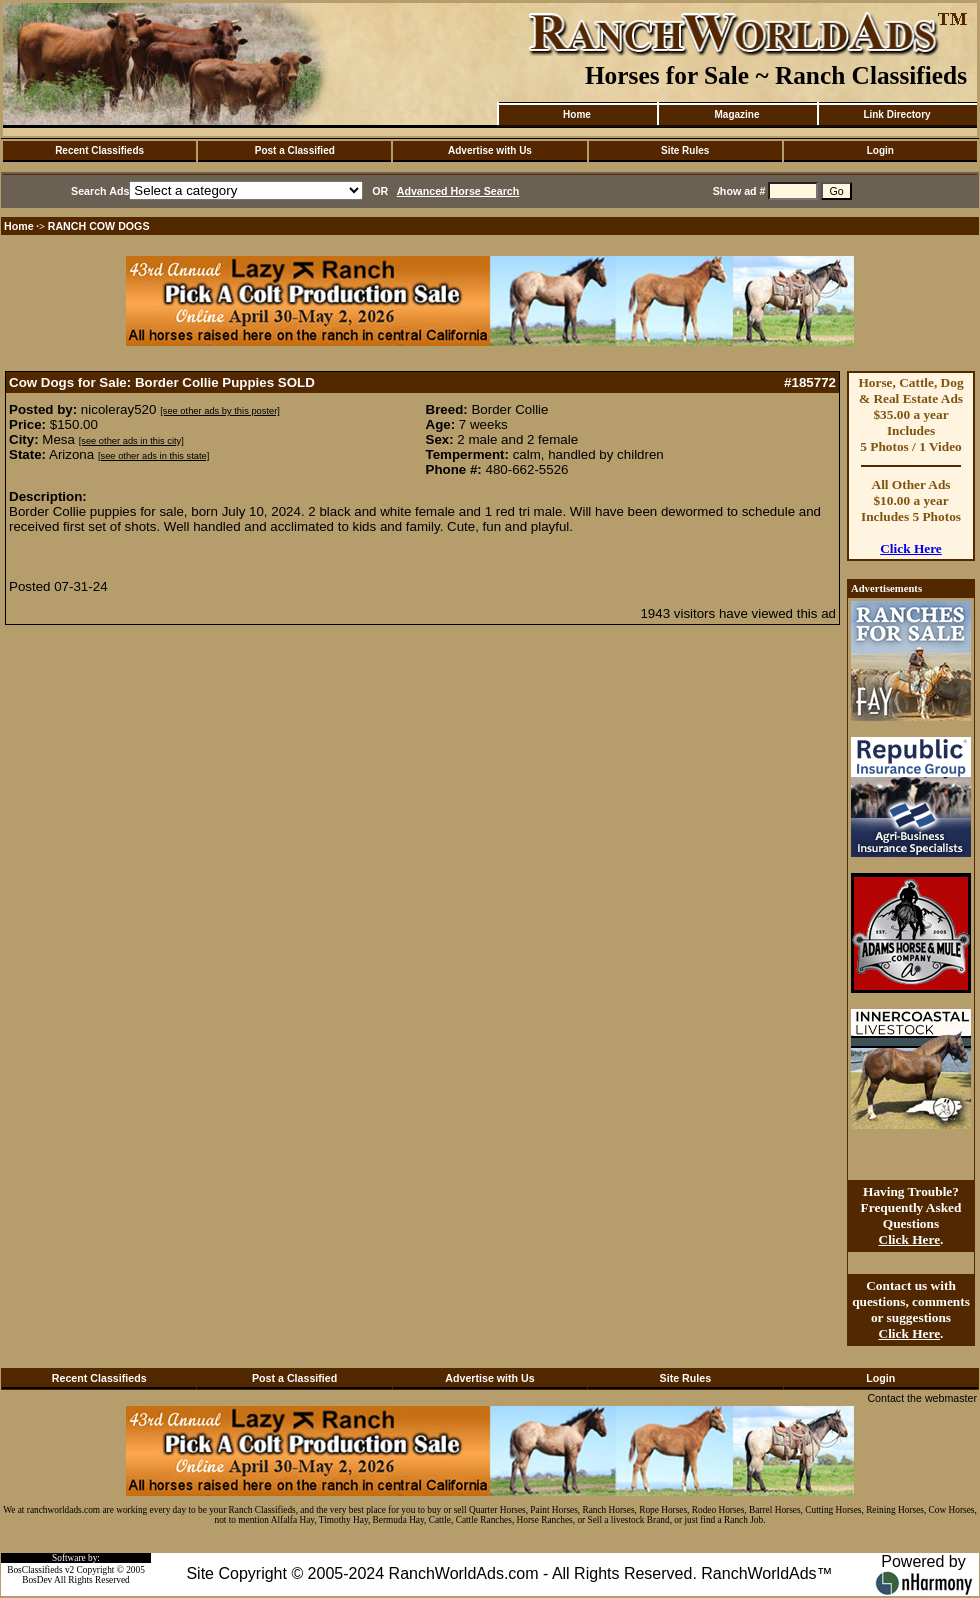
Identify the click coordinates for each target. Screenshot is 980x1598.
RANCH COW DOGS (99, 226)
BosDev (37, 1580)
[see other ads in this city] (131, 441)
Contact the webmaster (922, 1398)
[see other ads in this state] (153, 456)
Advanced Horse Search (458, 191)
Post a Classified (295, 150)
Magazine (736, 114)
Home (577, 114)
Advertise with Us (490, 150)
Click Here (911, 548)
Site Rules (685, 150)
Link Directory (896, 114)
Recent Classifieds (99, 150)
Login (880, 150)
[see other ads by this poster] (220, 411)
